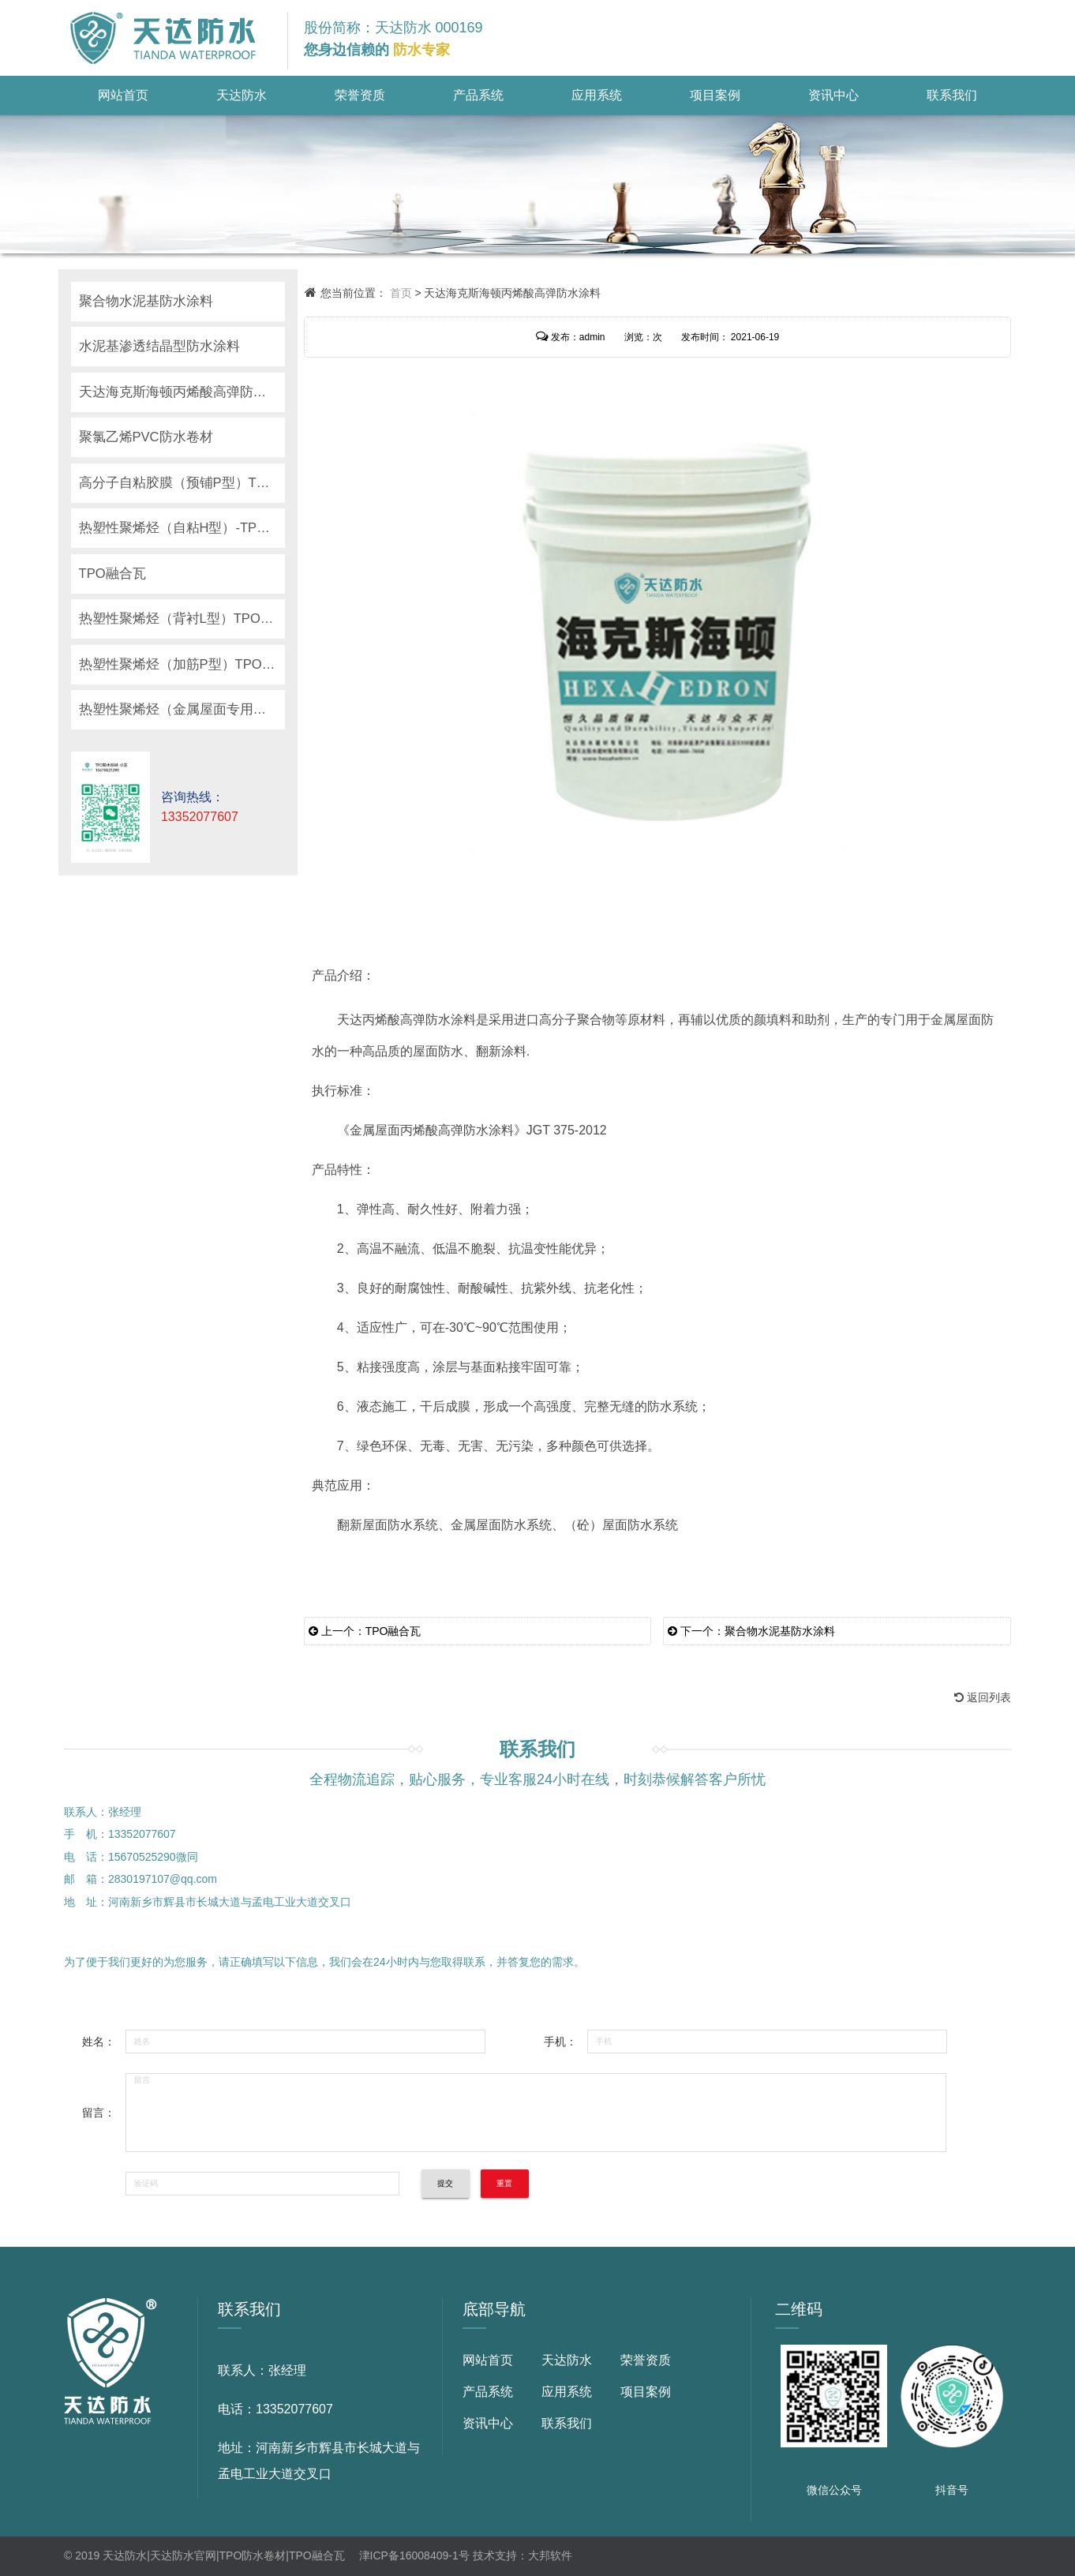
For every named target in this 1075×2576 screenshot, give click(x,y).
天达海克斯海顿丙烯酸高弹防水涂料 (182, 391)
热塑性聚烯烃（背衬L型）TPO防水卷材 (182, 618)
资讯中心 (833, 95)
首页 (401, 293)
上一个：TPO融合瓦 (365, 1631)
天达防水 (241, 95)
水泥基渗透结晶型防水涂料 (159, 346)
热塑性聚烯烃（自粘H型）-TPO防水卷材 (182, 527)
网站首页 (123, 95)
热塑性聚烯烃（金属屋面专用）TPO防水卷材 (182, 709)
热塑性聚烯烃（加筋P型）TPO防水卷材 (182, 664)
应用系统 (596, 95)
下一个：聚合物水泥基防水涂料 (751, 1631)
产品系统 (478, 95)
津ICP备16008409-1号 (414, 2555)
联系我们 (952, 95)
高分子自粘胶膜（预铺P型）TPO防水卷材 (182, 482)
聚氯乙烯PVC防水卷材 (146, 436)
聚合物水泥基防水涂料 (146, 301)
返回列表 (982, 1697)
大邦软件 (550, 2555)
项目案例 (715, 95)
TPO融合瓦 (113, 573)
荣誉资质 (360, 95)
